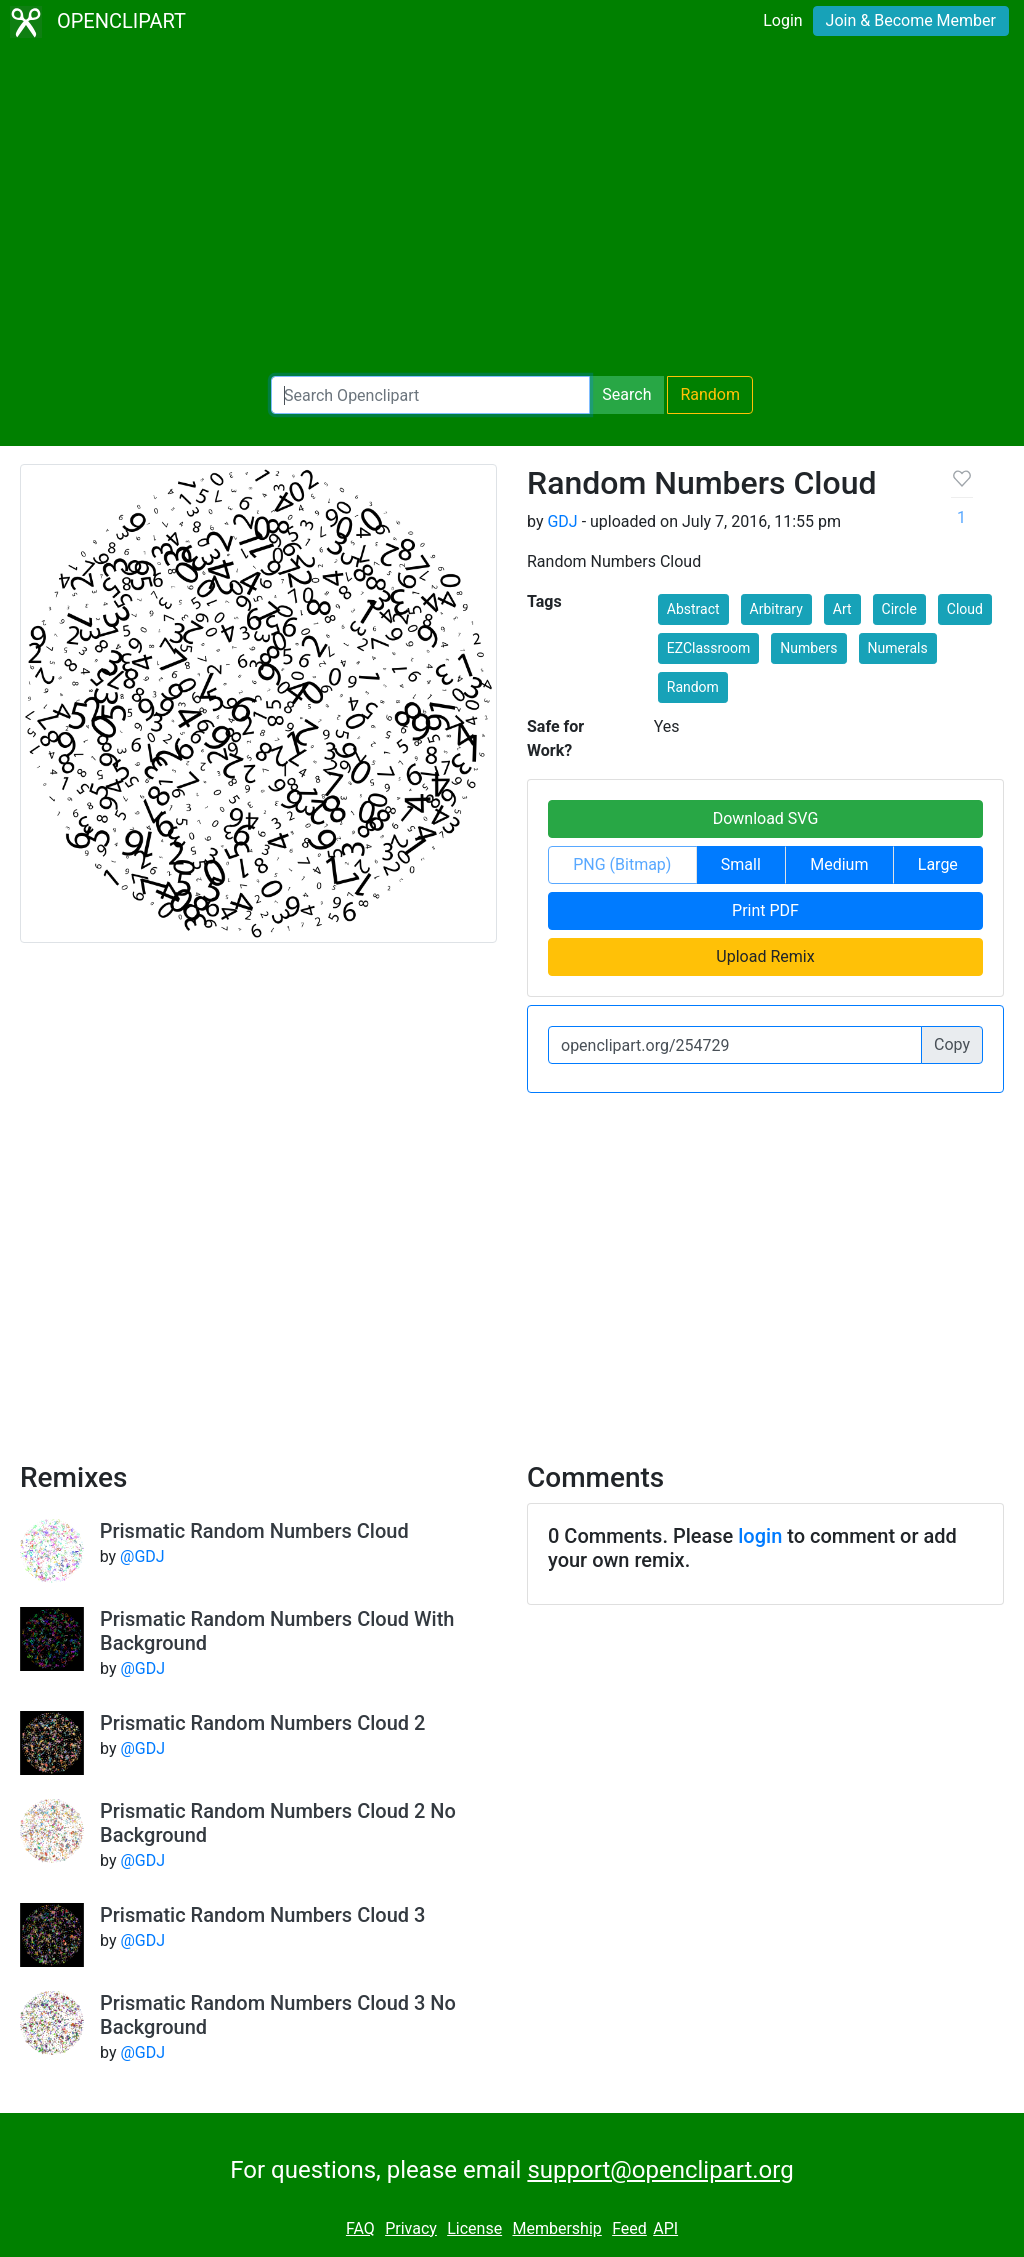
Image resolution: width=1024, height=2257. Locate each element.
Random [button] (693, 687)
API (665, 2228)
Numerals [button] (898, 648)
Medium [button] (839, 864)
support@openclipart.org (660, 2170)
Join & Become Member (911, 20)
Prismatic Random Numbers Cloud (254, 1531)
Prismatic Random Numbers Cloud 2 (262, 1723)
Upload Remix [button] (765, 956)
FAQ (360, 2228)
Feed (629, 2228)
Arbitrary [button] (776, 609)
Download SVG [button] (766, 818)
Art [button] (842, 609)
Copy (952, 1044)
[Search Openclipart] (430, 395)
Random (710, 394)
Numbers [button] (808, 648)
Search (626, 394)
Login (782, 20)
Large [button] (938, 864)
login (760, 1536)
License (474, 2228)
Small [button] (741, 864)
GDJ (562, 521)
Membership (556, 2228)
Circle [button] (899, 609)
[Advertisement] (512, 210)
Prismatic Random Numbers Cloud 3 (262, 1915)
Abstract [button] (693, 609)
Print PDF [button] (765, 910)
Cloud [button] (965, 609)
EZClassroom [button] (709, 648)
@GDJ (142, 1556)
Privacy (411, 2228)
